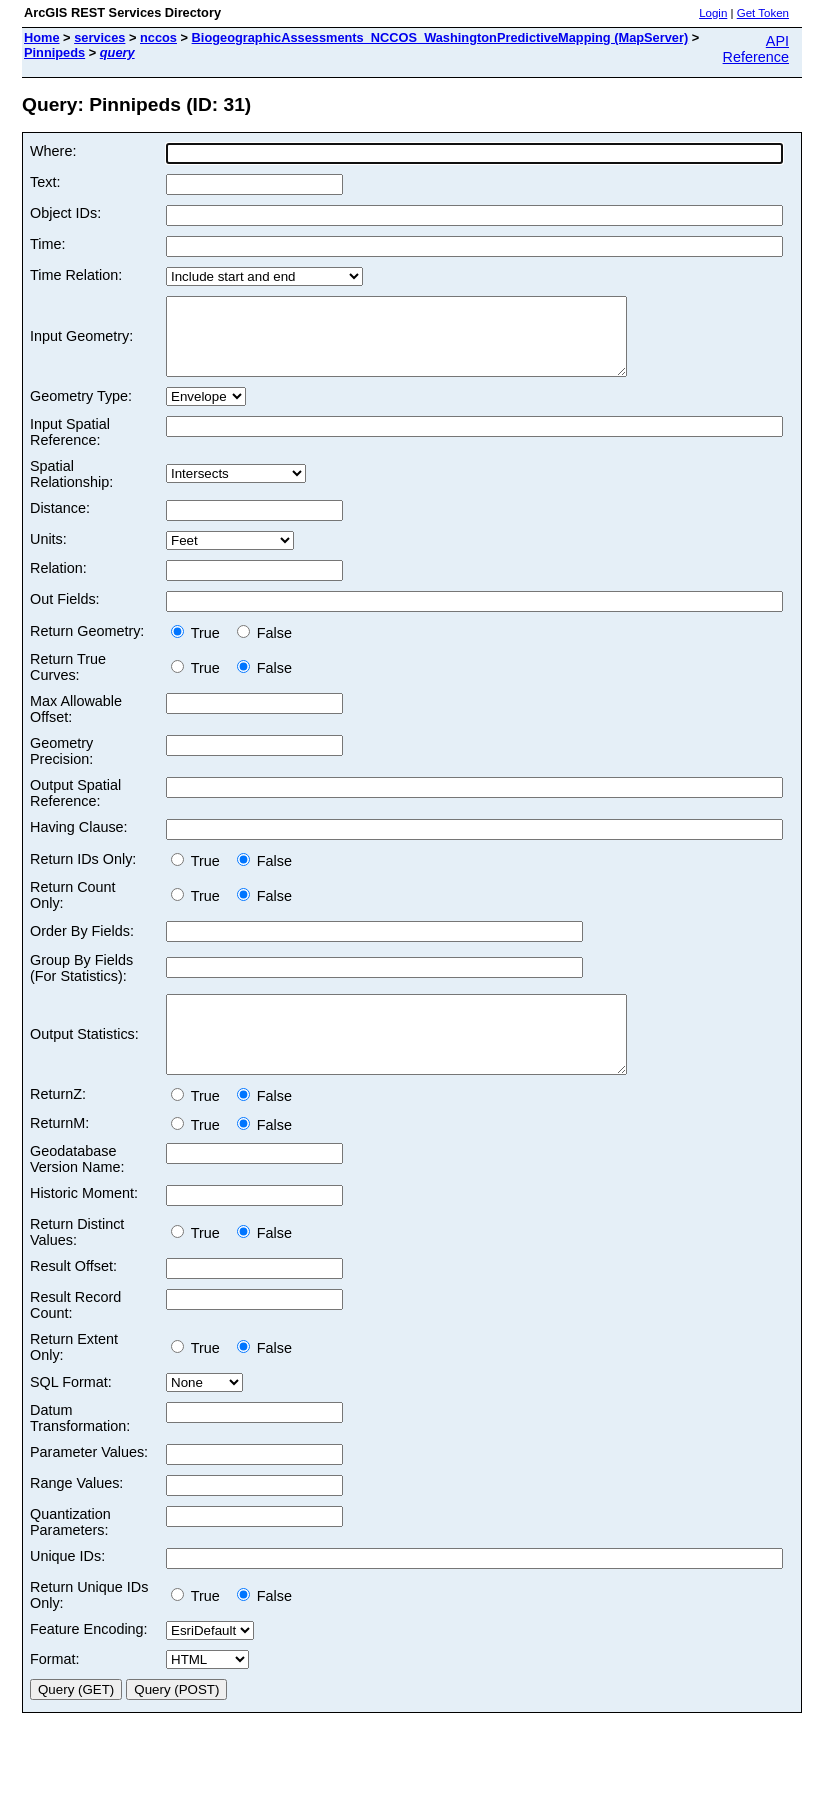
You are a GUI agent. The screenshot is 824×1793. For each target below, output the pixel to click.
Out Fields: (65, 614)
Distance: (60, 523)
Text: (45, 182)
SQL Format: (71, 1412)
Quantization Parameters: (70, 1552)
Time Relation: (76, 275)
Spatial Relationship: (71, 489)
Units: (48, 554)
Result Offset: (73, 1296)
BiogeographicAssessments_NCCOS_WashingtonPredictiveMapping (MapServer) (440, 37)
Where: (53, 151)
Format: (55, 1689)
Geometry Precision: (61, 766)
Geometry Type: (81, 411)
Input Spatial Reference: (70, 447)
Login (713, 13)
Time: (47, 244)
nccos (158, 37)
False (264, 648)
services (99, 37)
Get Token (763, 13)
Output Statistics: (84, 1057)
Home (42, 37)
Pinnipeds (54, 52)
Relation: (58, 583)
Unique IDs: (67, 1586)
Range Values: (76, 1513)
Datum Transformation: (80, 1448)
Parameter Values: (89, 1482)
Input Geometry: (81, 344)
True (199, 648)
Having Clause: (79, 842)
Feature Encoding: (89, 1659)
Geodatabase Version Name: (77, 1189)
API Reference (756, 49)
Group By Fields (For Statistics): (81, 983)
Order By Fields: (82, 946)
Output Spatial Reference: (75, 808)
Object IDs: (65, 213)
